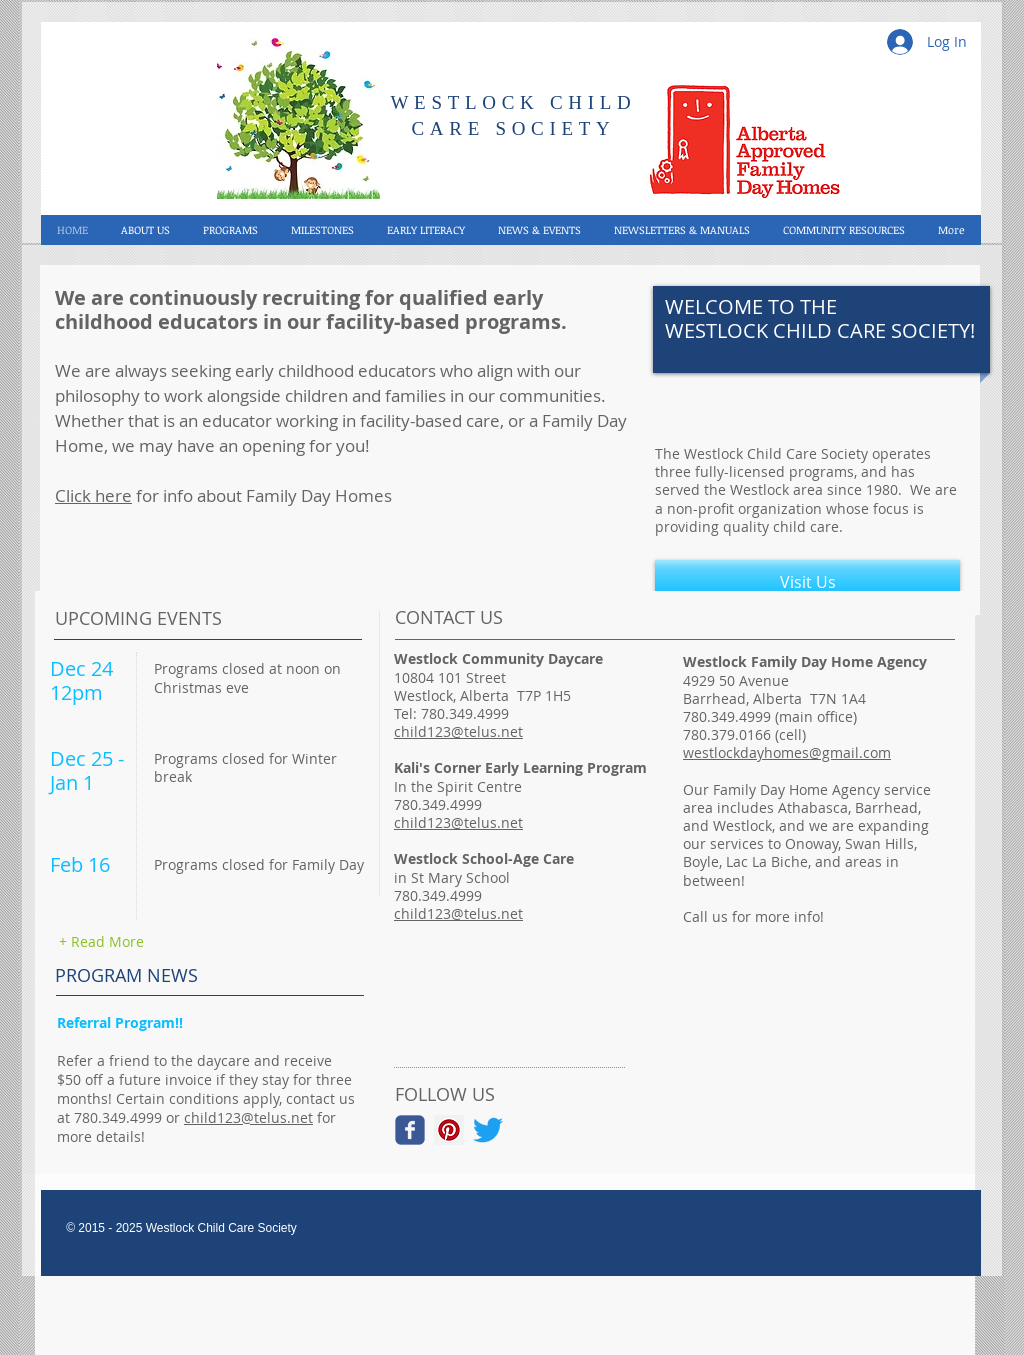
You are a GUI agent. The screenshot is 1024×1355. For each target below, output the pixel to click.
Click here (93, 495)
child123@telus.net (248, 1117)
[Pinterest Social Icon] (449, 1130)
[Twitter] (488, 1130)
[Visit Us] (807, 582)
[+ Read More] (101, 941)
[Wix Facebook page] (410, 1130)
